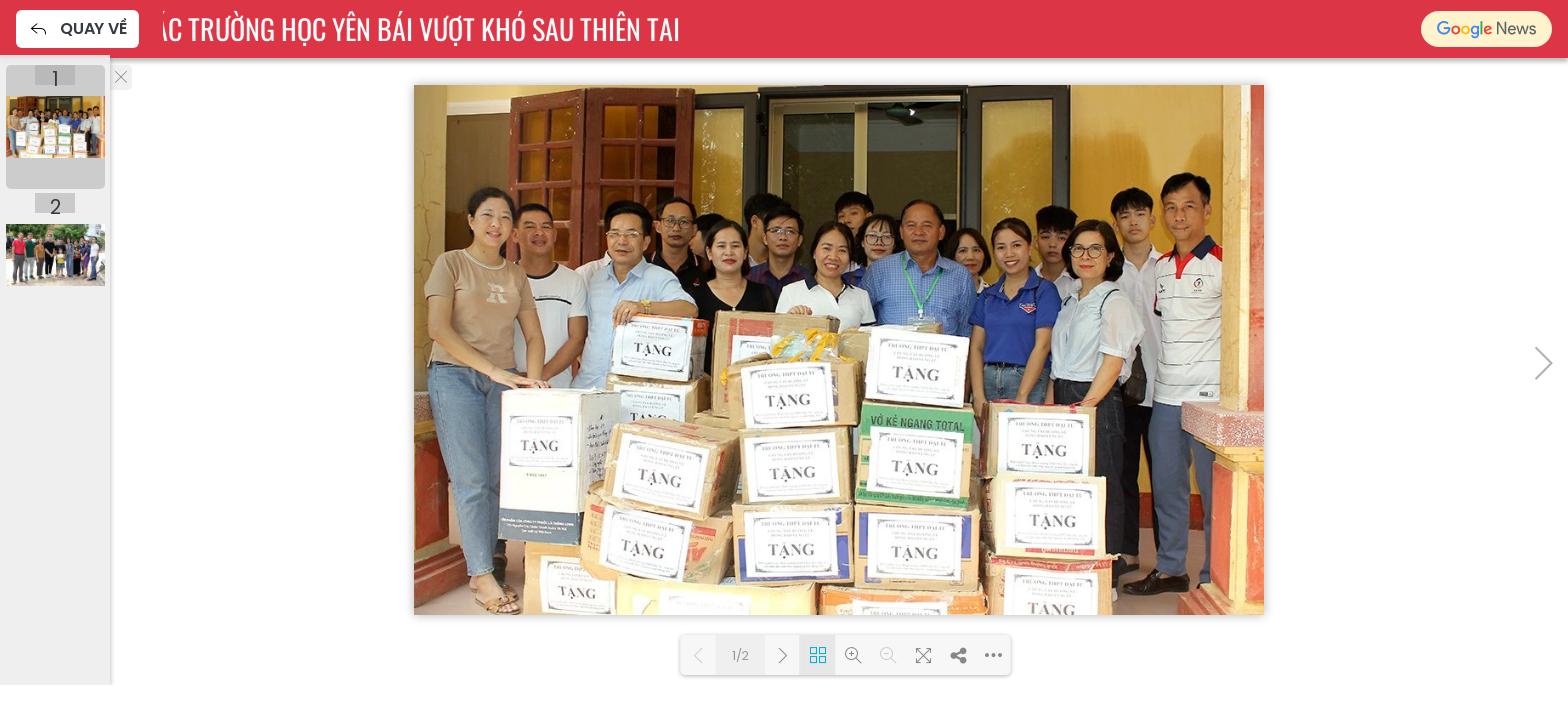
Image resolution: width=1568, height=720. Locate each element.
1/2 (740, 655)
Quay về (77, 28)
